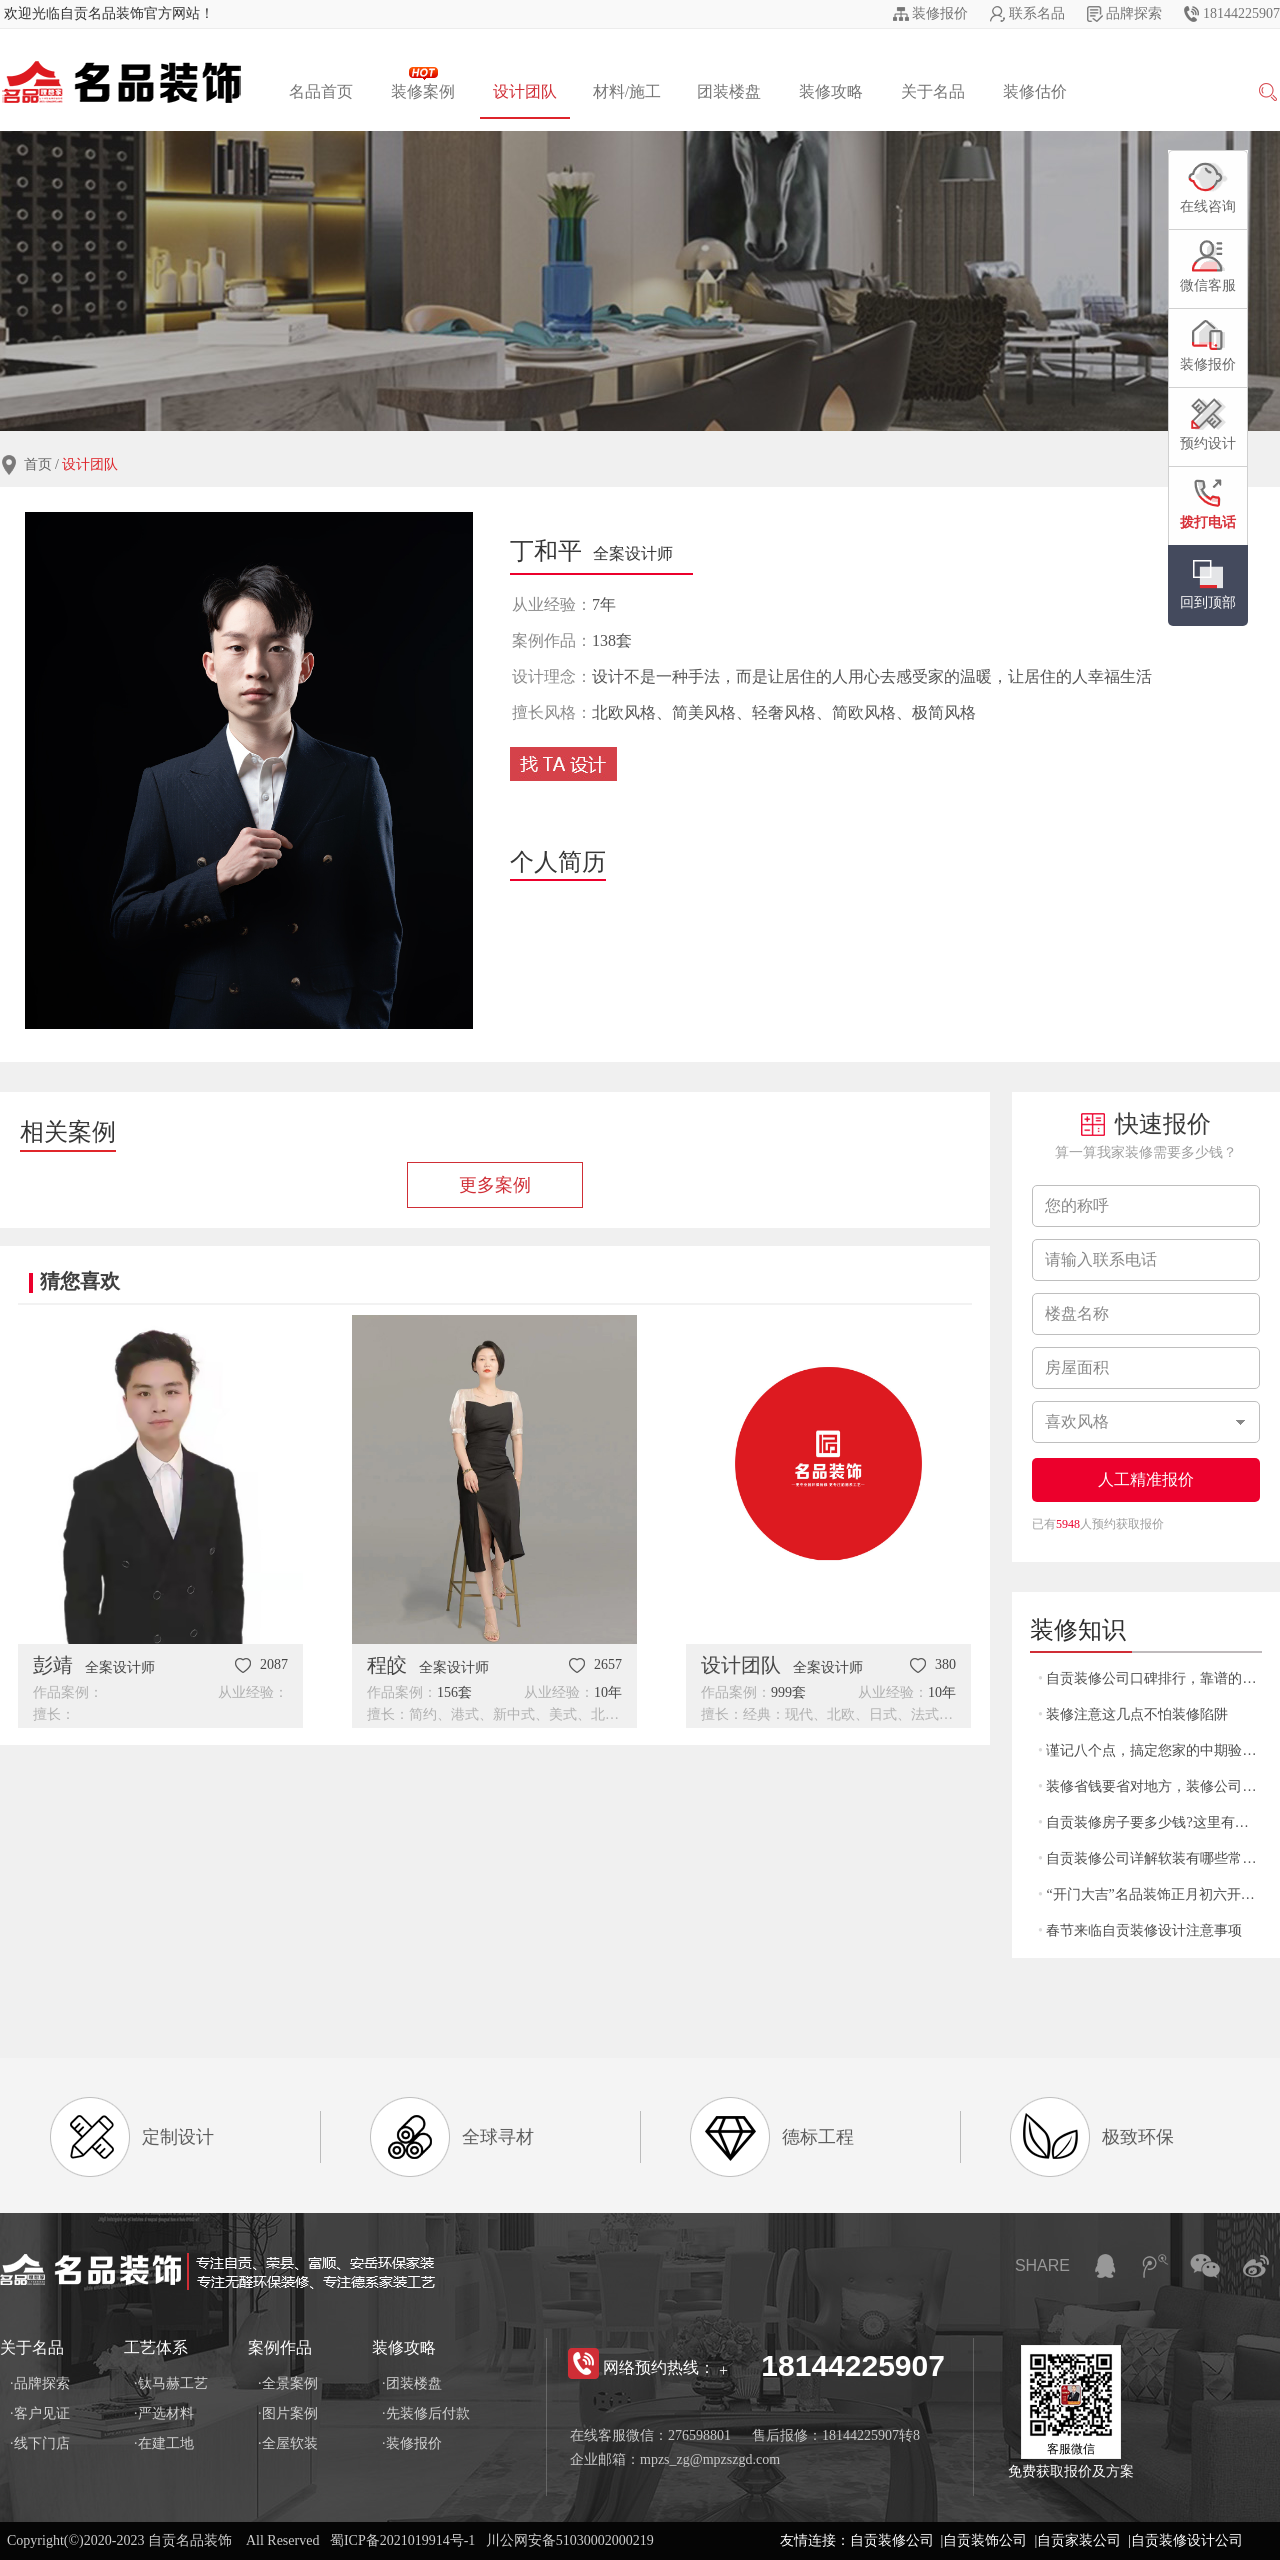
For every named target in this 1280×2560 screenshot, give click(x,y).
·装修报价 (412, 2443)
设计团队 (525, 91)
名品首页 (321, 91)
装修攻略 (831, 91)
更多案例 (495, 1185)
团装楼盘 (729, 91)
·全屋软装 (288, 2443)
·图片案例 (288, 2413)
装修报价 (940, 13)
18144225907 (1241, 13)
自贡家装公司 (1079, 2540)
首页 (38, 464)
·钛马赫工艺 (171, 2383)
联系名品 (1037, 13)
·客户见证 (40, 2413)
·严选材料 (164, 2413)
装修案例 (423, 83)
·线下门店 (40, 2443)
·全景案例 (288, 2383)
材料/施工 (627, 91)
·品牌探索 (40, 2383)
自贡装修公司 (892, 2540)
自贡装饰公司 (985, 2540)
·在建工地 (164, 2443)
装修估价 (1035, 91)
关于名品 (933, 91)
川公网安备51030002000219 (570, 2540)
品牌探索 (1134, 13)
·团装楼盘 (412, 2383)
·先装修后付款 (426, 2413)
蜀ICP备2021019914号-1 (402, 2540)
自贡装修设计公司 (1187, 2540)
